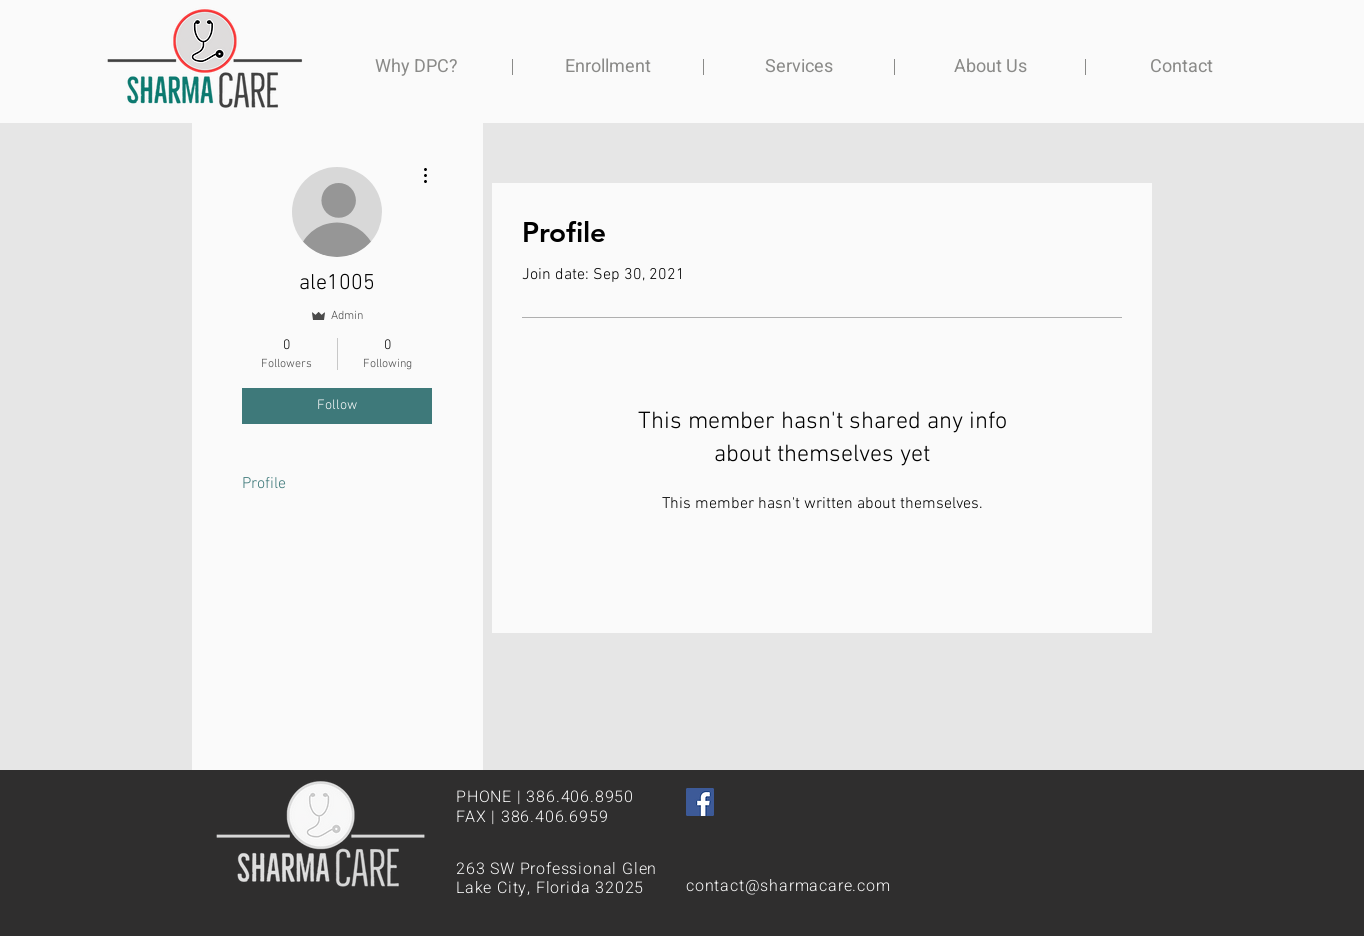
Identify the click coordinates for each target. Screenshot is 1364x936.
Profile (264, 484)
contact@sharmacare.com (788, 886)
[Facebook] (700, 802)
